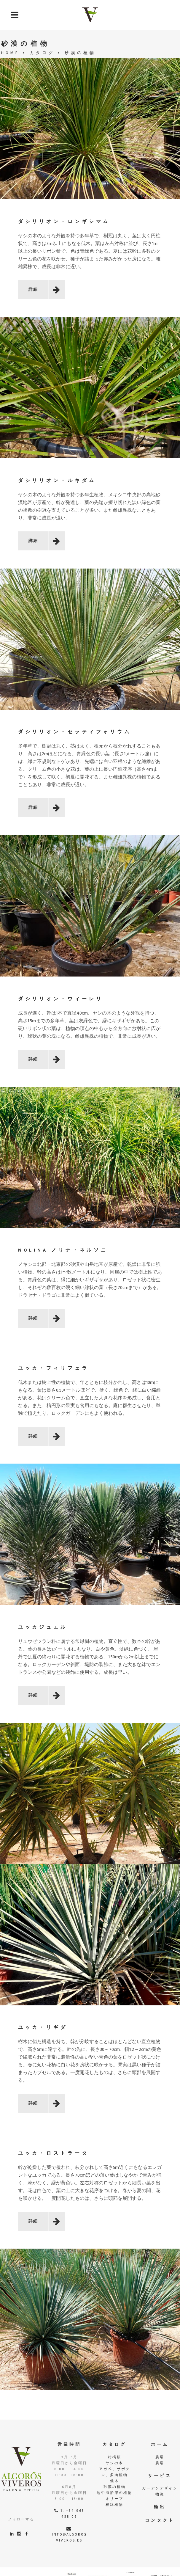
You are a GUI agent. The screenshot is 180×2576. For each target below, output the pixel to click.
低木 (114, 2481)
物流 (159, 2494)
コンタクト (160, 2520)
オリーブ (114, 2499)
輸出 (160, 2506)
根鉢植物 (114, 2505)
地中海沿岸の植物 (114, 2493)
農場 (159, 2457)
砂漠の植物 (114, 2487)
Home (10, 52)
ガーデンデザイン (160, 2488)
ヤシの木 (114, 2463)
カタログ (42, 52)
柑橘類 (114, 2457)
